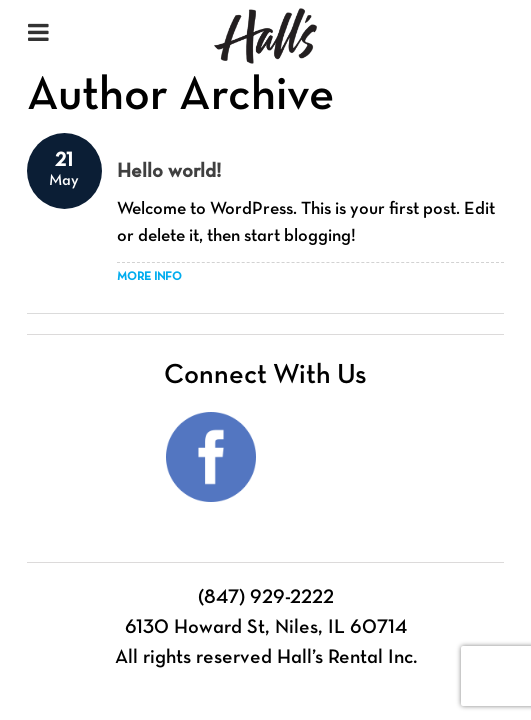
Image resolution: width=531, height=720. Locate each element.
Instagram (321, 457)
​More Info (149, 277)
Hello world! (169, 172)
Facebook (211, 457)
